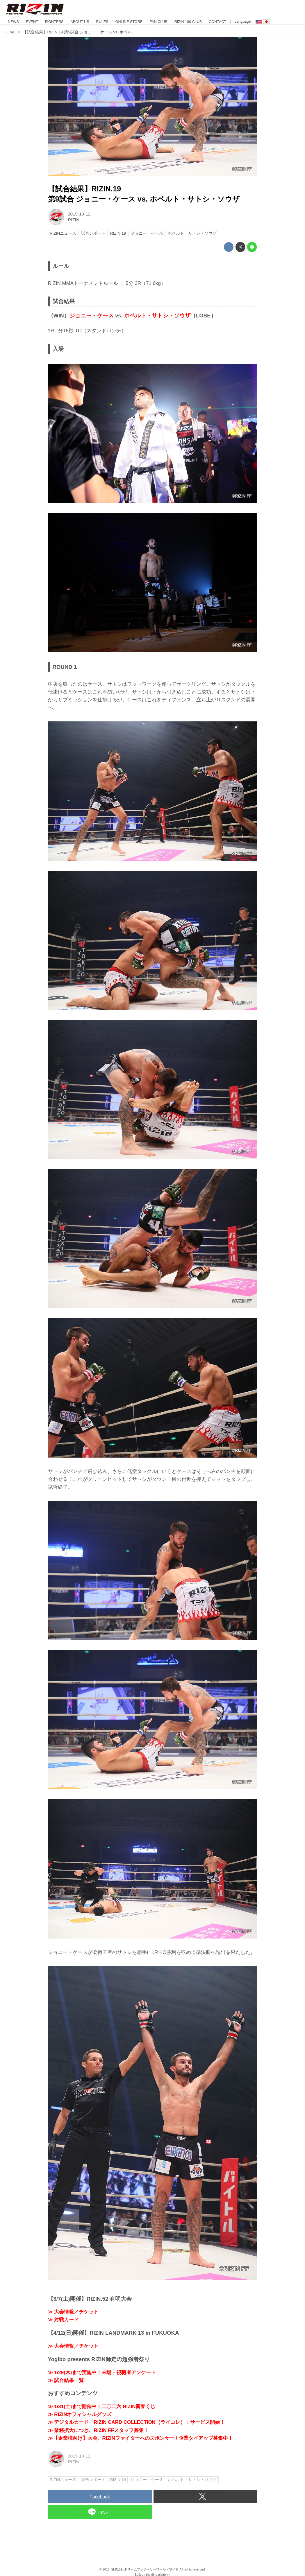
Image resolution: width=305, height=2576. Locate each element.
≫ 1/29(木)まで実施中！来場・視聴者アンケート (102, 2372)
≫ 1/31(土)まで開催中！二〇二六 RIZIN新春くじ (102, 2406)
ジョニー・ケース (91, 315)
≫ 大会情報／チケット (73, 2312)
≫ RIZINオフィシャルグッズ (80, 2414)
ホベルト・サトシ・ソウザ (157, 315)
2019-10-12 (79, 213)
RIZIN (73, 219)
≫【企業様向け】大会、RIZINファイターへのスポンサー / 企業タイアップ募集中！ (140, 2438)
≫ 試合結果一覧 (66, 2380)
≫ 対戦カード (63, 2319)
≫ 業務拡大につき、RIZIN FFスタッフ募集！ (98, 2430)
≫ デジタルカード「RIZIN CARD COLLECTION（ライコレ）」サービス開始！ (136, 2422)
